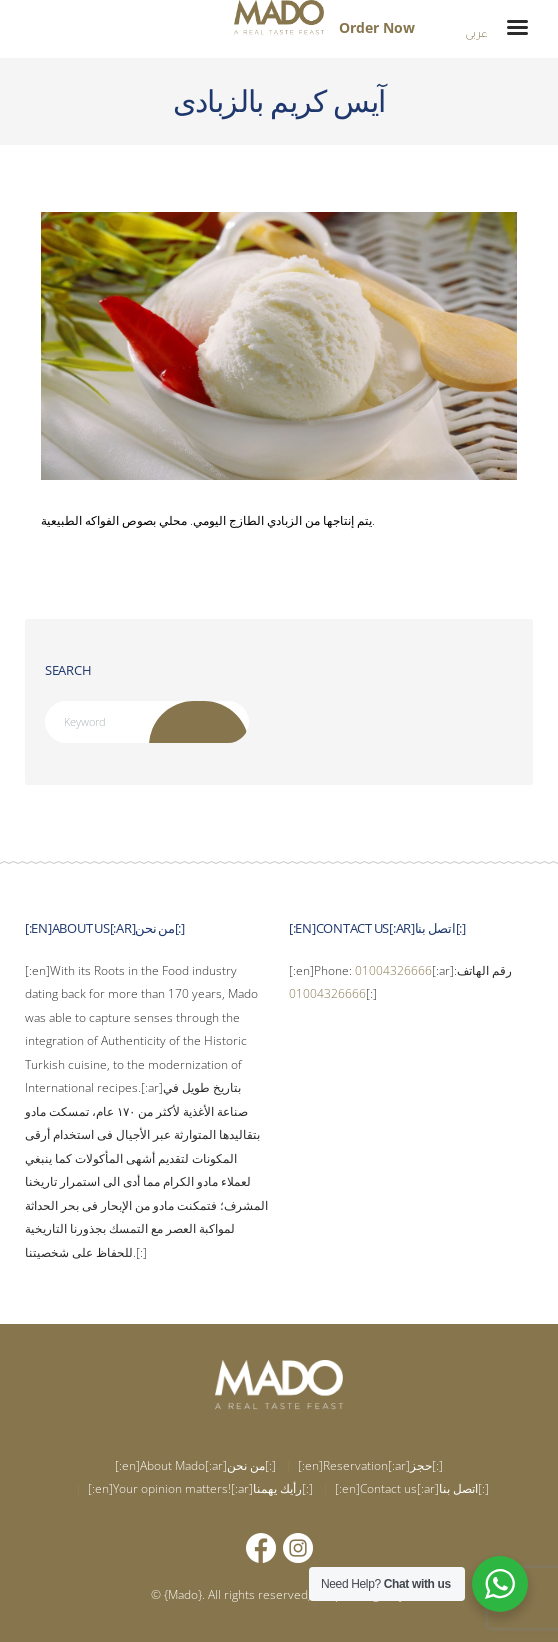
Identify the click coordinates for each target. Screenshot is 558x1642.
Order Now (377, 27)
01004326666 (393, 970)
